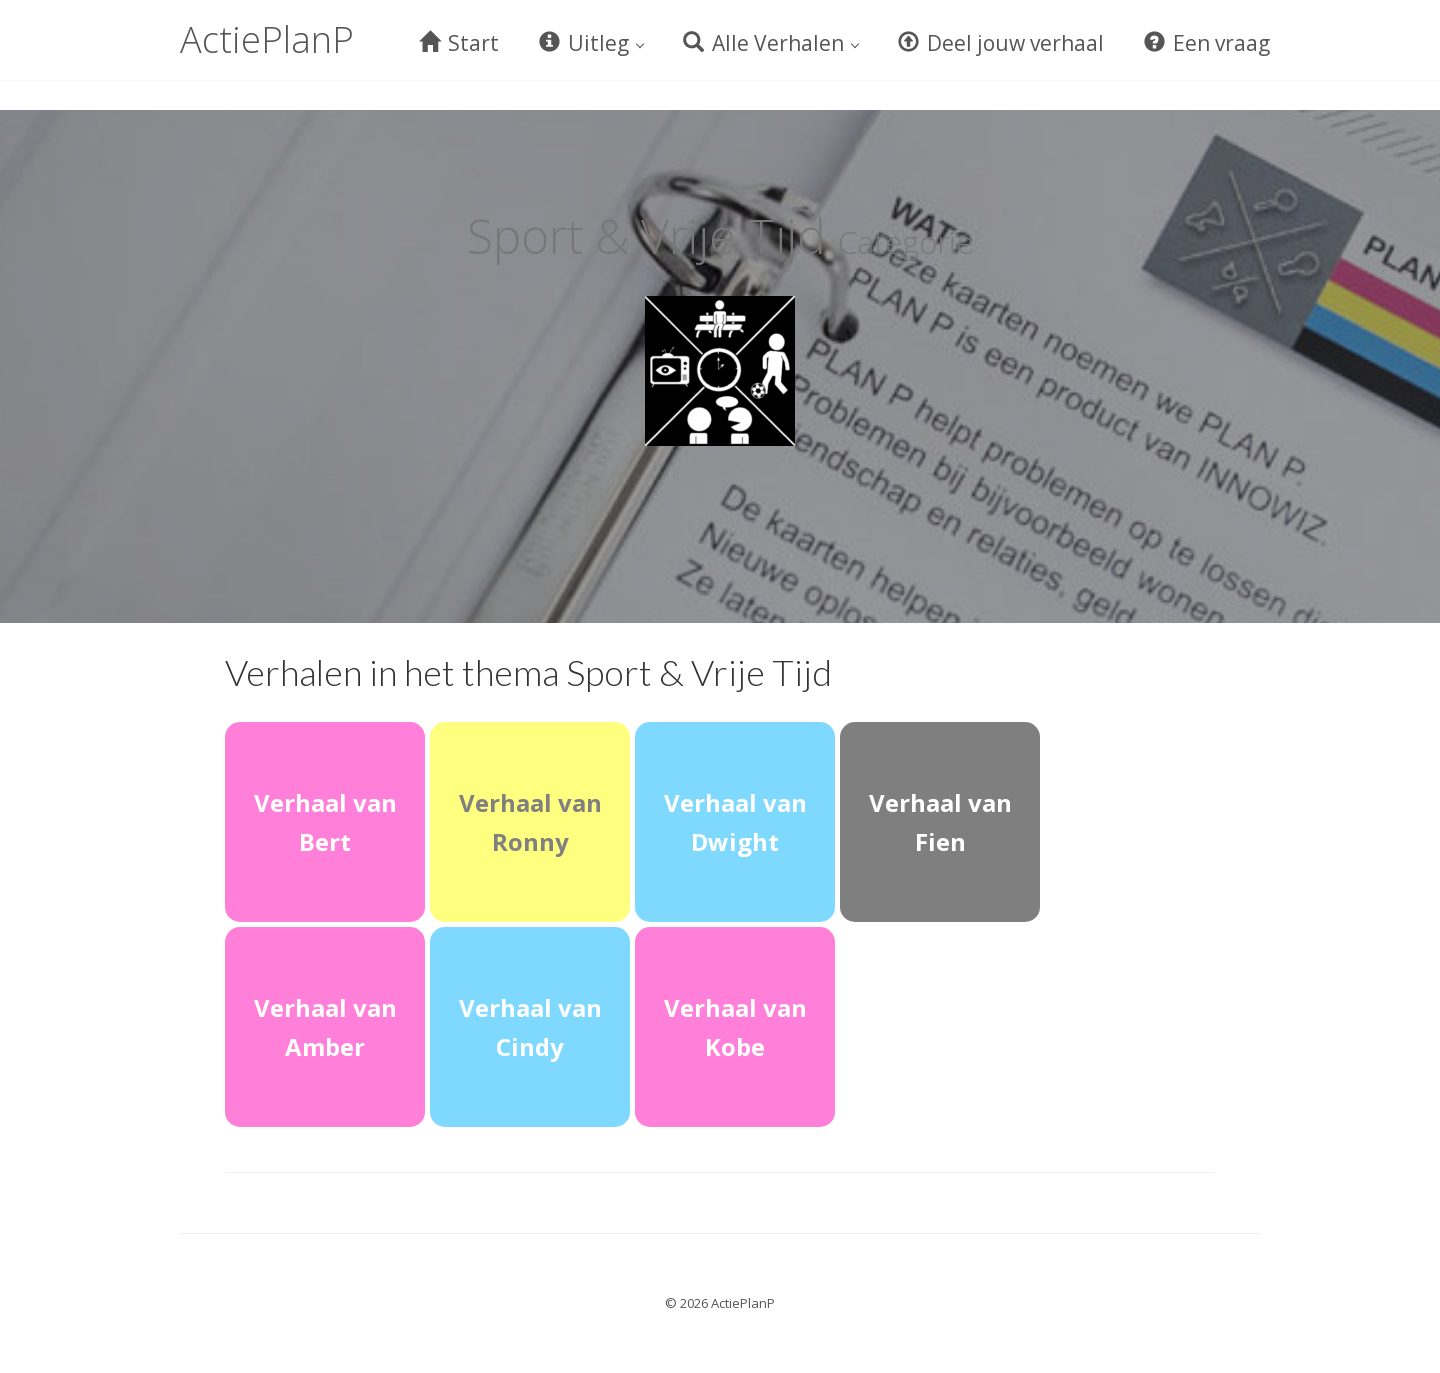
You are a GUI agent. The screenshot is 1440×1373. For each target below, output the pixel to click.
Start (459, 43)
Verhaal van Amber (325, 1027)
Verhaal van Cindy (530, 1027)
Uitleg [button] (591, 43)
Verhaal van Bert (325, 822)
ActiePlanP (267, 39)
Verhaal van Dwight (735, 822)
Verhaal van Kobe (735, 1027)
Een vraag (1207, 43)
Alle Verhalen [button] (771, 43)
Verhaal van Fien (940, 822)
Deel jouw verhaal (1001, 43)
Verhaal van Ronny (530, 822)
